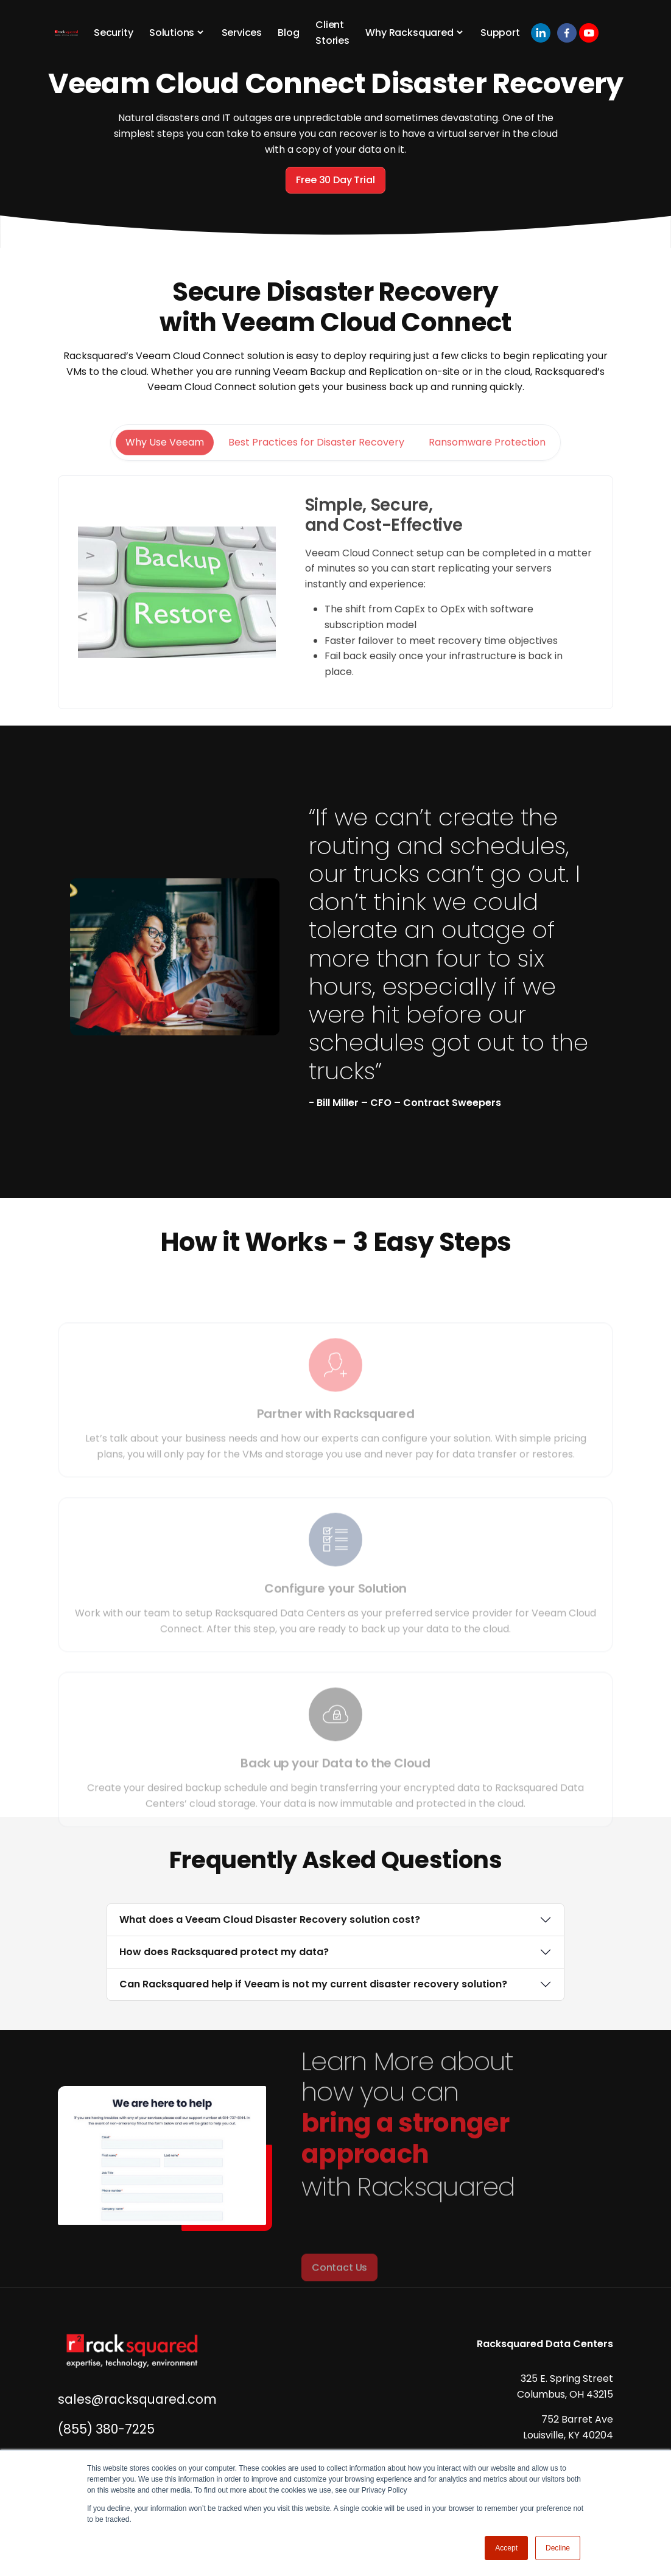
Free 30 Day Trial (335, 180)
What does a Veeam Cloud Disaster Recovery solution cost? (269, 1920)
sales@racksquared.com (137, 2399)
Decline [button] (558, 2548)
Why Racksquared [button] (409, 33)
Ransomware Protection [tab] (487, 479)
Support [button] (500, 33)
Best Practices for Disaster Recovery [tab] (316, 479)
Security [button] (113, 33)
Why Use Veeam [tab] (164, 479)
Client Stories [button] (332, 32)
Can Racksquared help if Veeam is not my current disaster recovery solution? (313, 1984)
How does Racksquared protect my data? (224, 1952)
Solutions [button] (171, 33)
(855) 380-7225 (106, 2429)
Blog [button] (288, 33)
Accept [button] (506, 2548)
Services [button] (242, 33)
